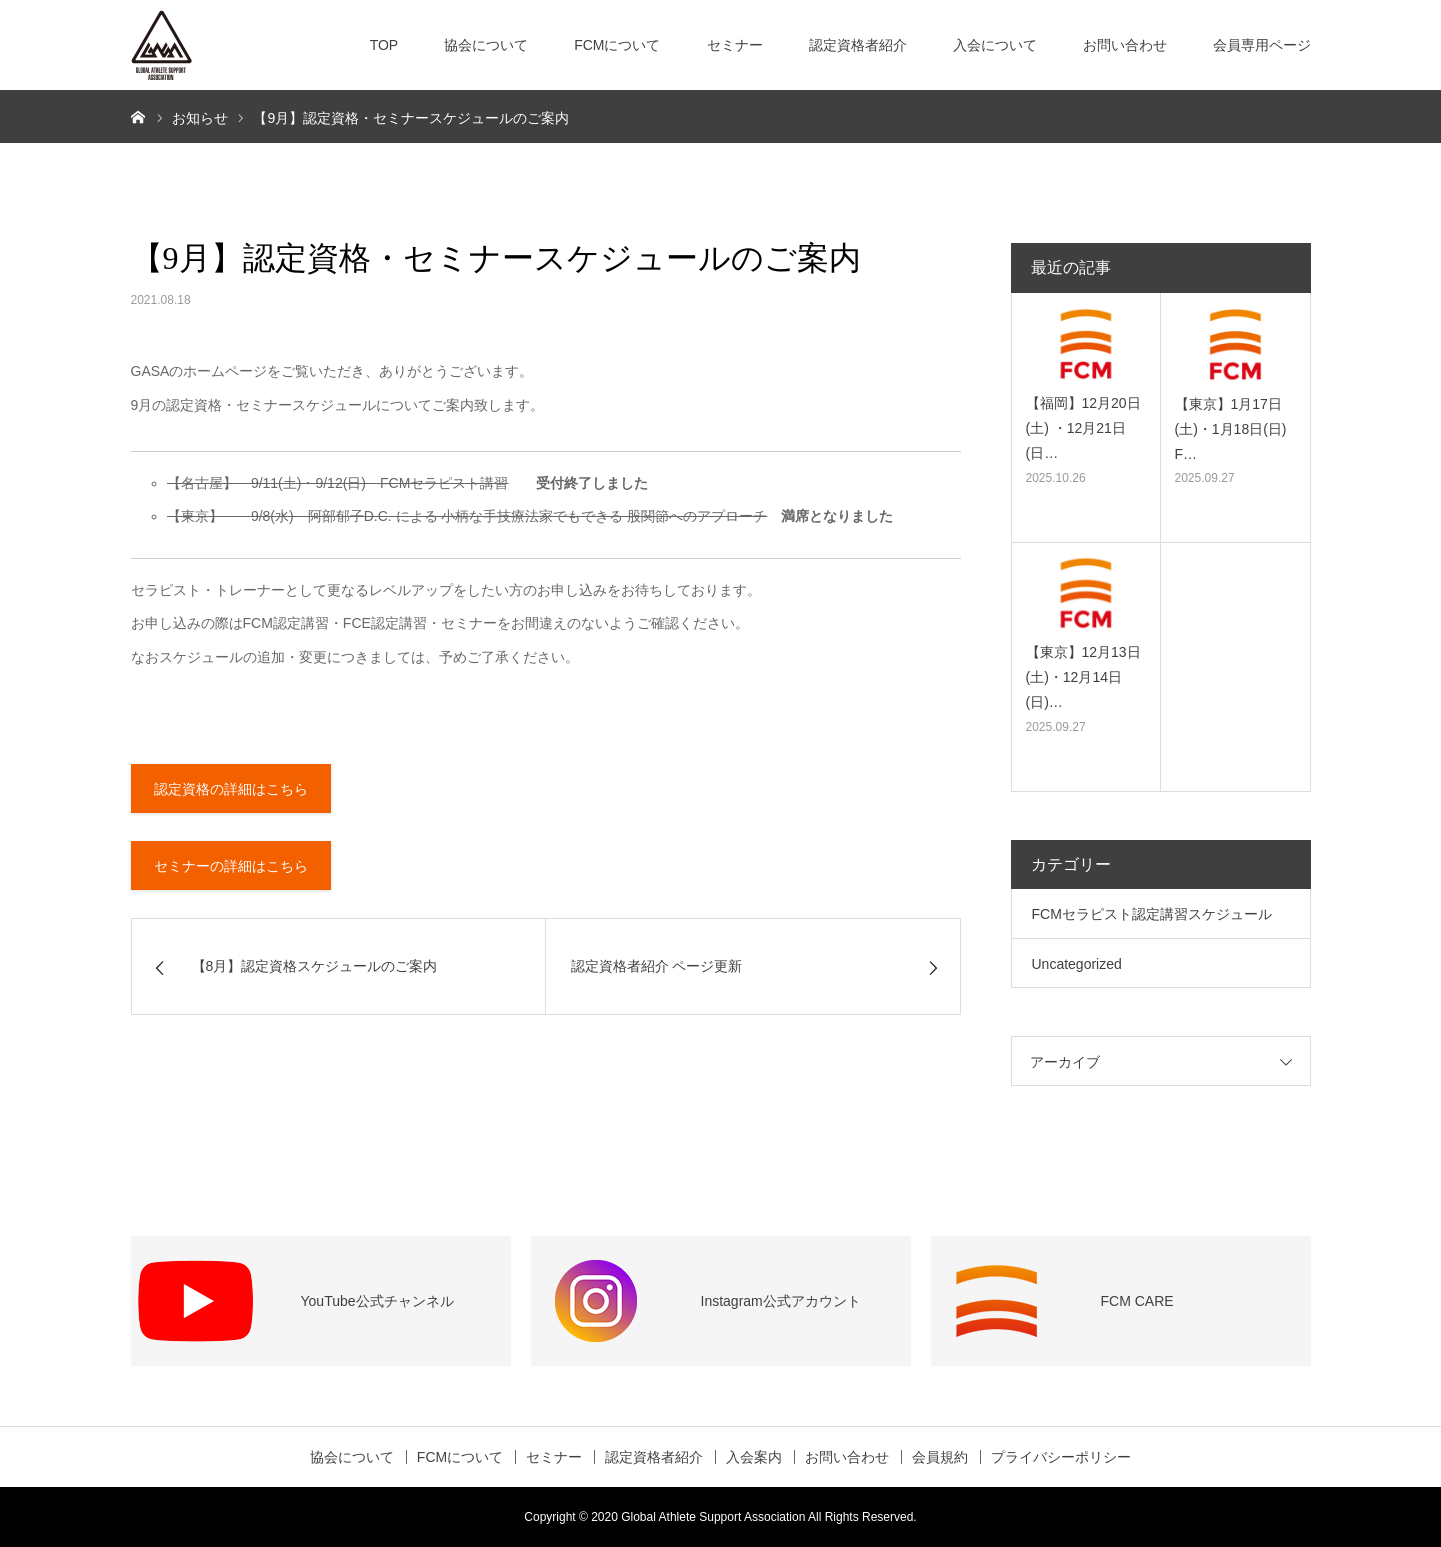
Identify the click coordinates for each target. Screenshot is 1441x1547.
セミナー (735, 45)
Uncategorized (1077, 964)
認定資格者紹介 (858, 45)
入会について (995, 45)
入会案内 (754, 1457)
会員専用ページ (1262, 45)
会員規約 (940, 1457)
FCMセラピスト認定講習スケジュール (1152, 914)
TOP (384, 45)
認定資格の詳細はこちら (231, 789)
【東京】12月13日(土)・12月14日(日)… (1083, 677)
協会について (486, 45)
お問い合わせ (1125, 45)
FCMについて (617, 45)
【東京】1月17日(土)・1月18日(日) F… (1231, 429)
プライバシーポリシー (1061, 1457)
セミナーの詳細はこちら (231, 866)
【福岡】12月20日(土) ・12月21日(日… (1083, 428)
